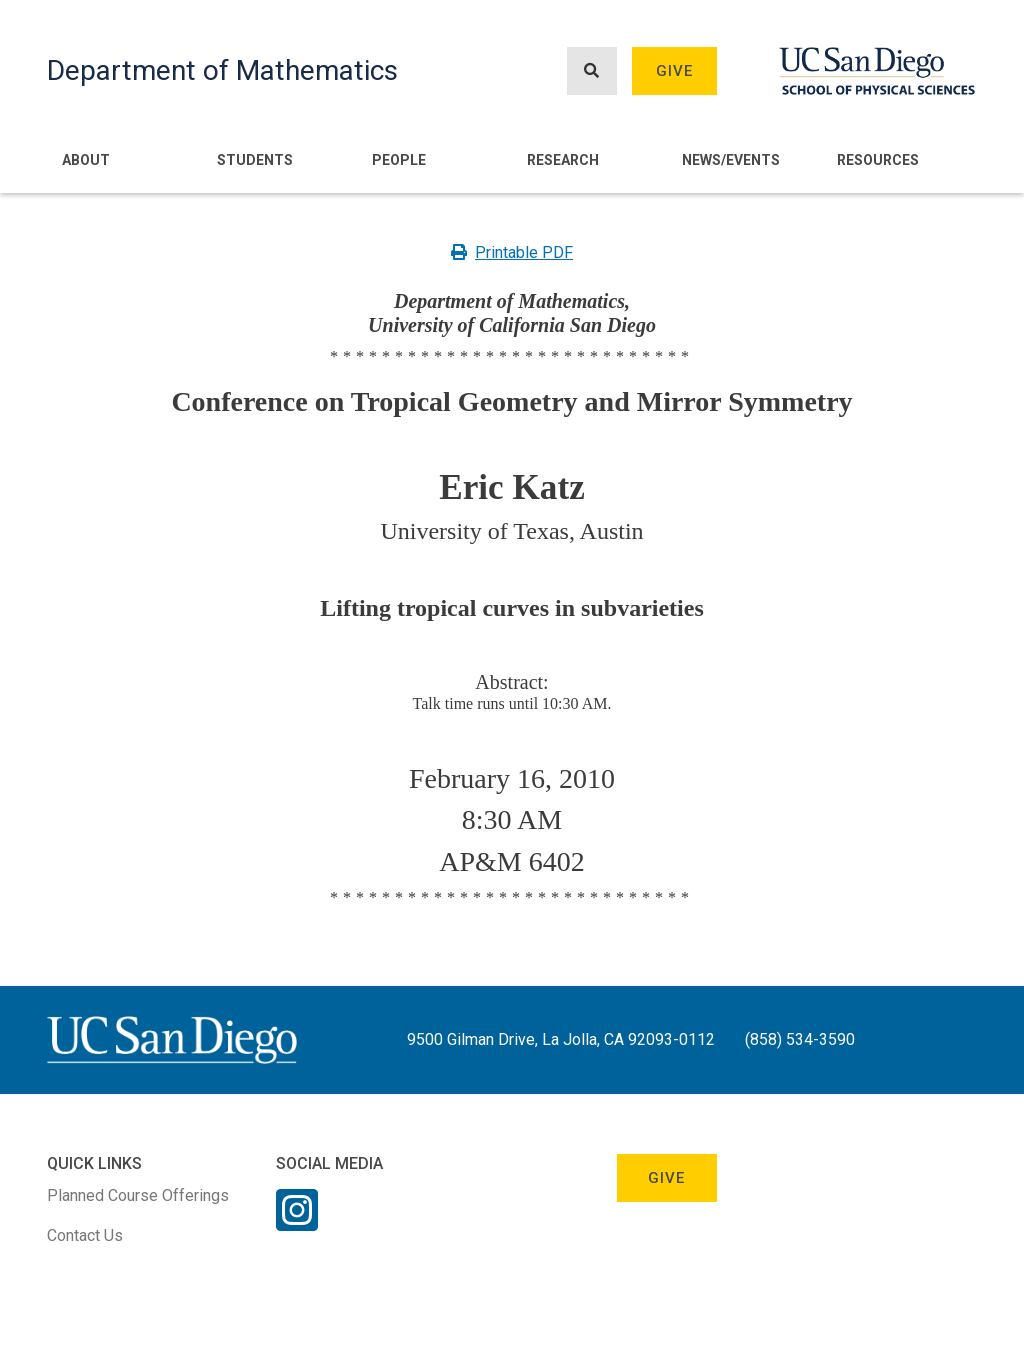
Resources (878, 160)
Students (255, 160)
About (86, 160)
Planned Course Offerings (138, 1195)
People (399, 160)
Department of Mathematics (222, 70)
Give (675, 71)
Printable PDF (512, 252)
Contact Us (85, 1235)
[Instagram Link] (297, 1223)
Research (563, 160)
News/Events (731, 160)
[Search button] (592, 71)
